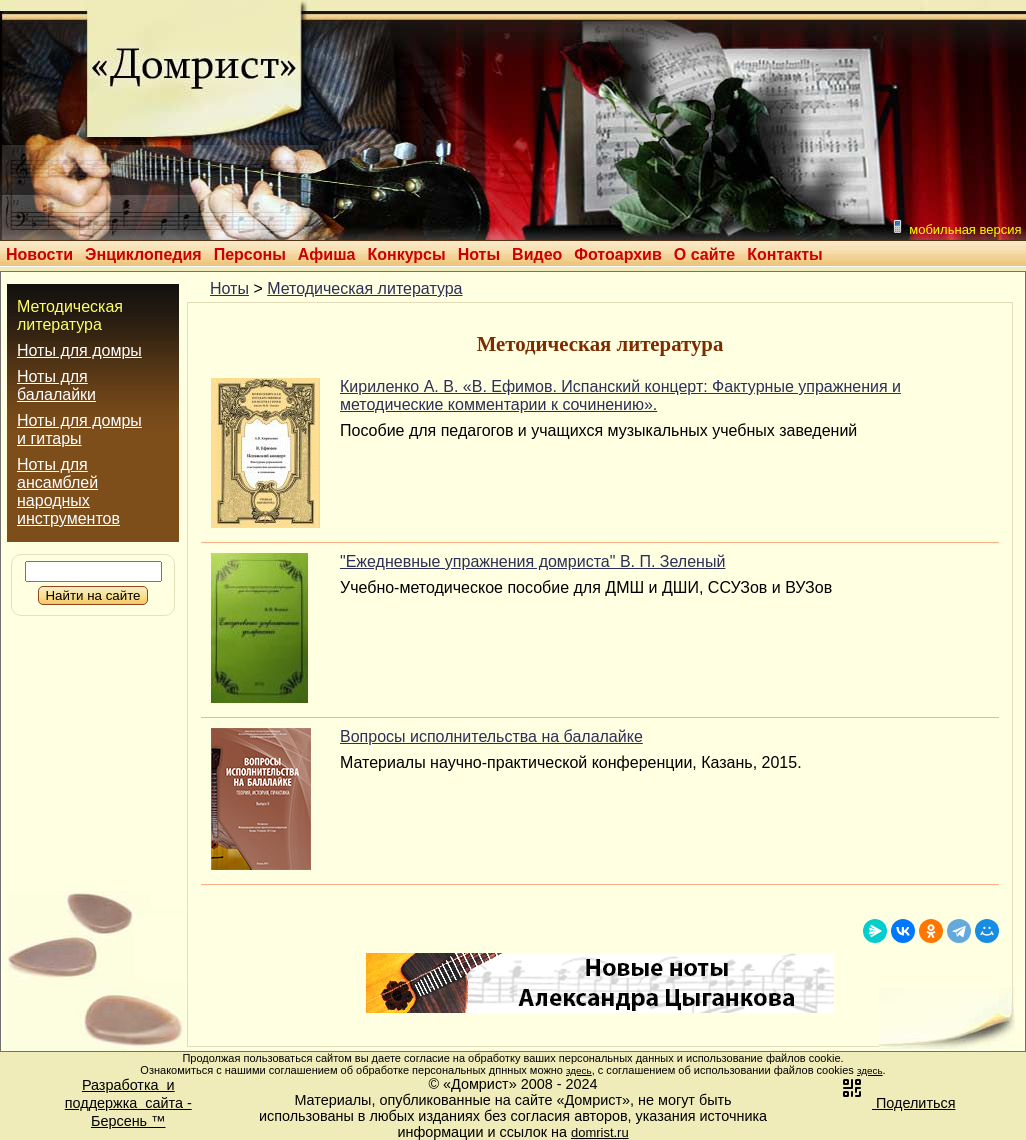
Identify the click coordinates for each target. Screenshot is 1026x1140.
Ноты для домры (79, 350)
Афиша (327, 254)
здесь (579, 1070)
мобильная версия (956, 227)
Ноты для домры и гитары (79, 429)
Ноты (479, 254)
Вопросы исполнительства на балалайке (491, 736)
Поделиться (897, 1103)
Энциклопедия (143, 254)
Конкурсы (406, 254)
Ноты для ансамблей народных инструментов (68, 491)
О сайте (704, 254)
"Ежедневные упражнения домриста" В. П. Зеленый (532, 561)
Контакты (784, 254)
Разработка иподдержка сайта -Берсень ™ (128, 1103)
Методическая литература (70, 315)
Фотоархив (617, 254)
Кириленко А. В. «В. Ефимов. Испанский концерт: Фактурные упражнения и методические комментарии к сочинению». (620, 395)
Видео (537, 254)
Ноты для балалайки (56, 385)
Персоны (250, 254)
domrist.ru (600, 1132)
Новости (39, 254)
